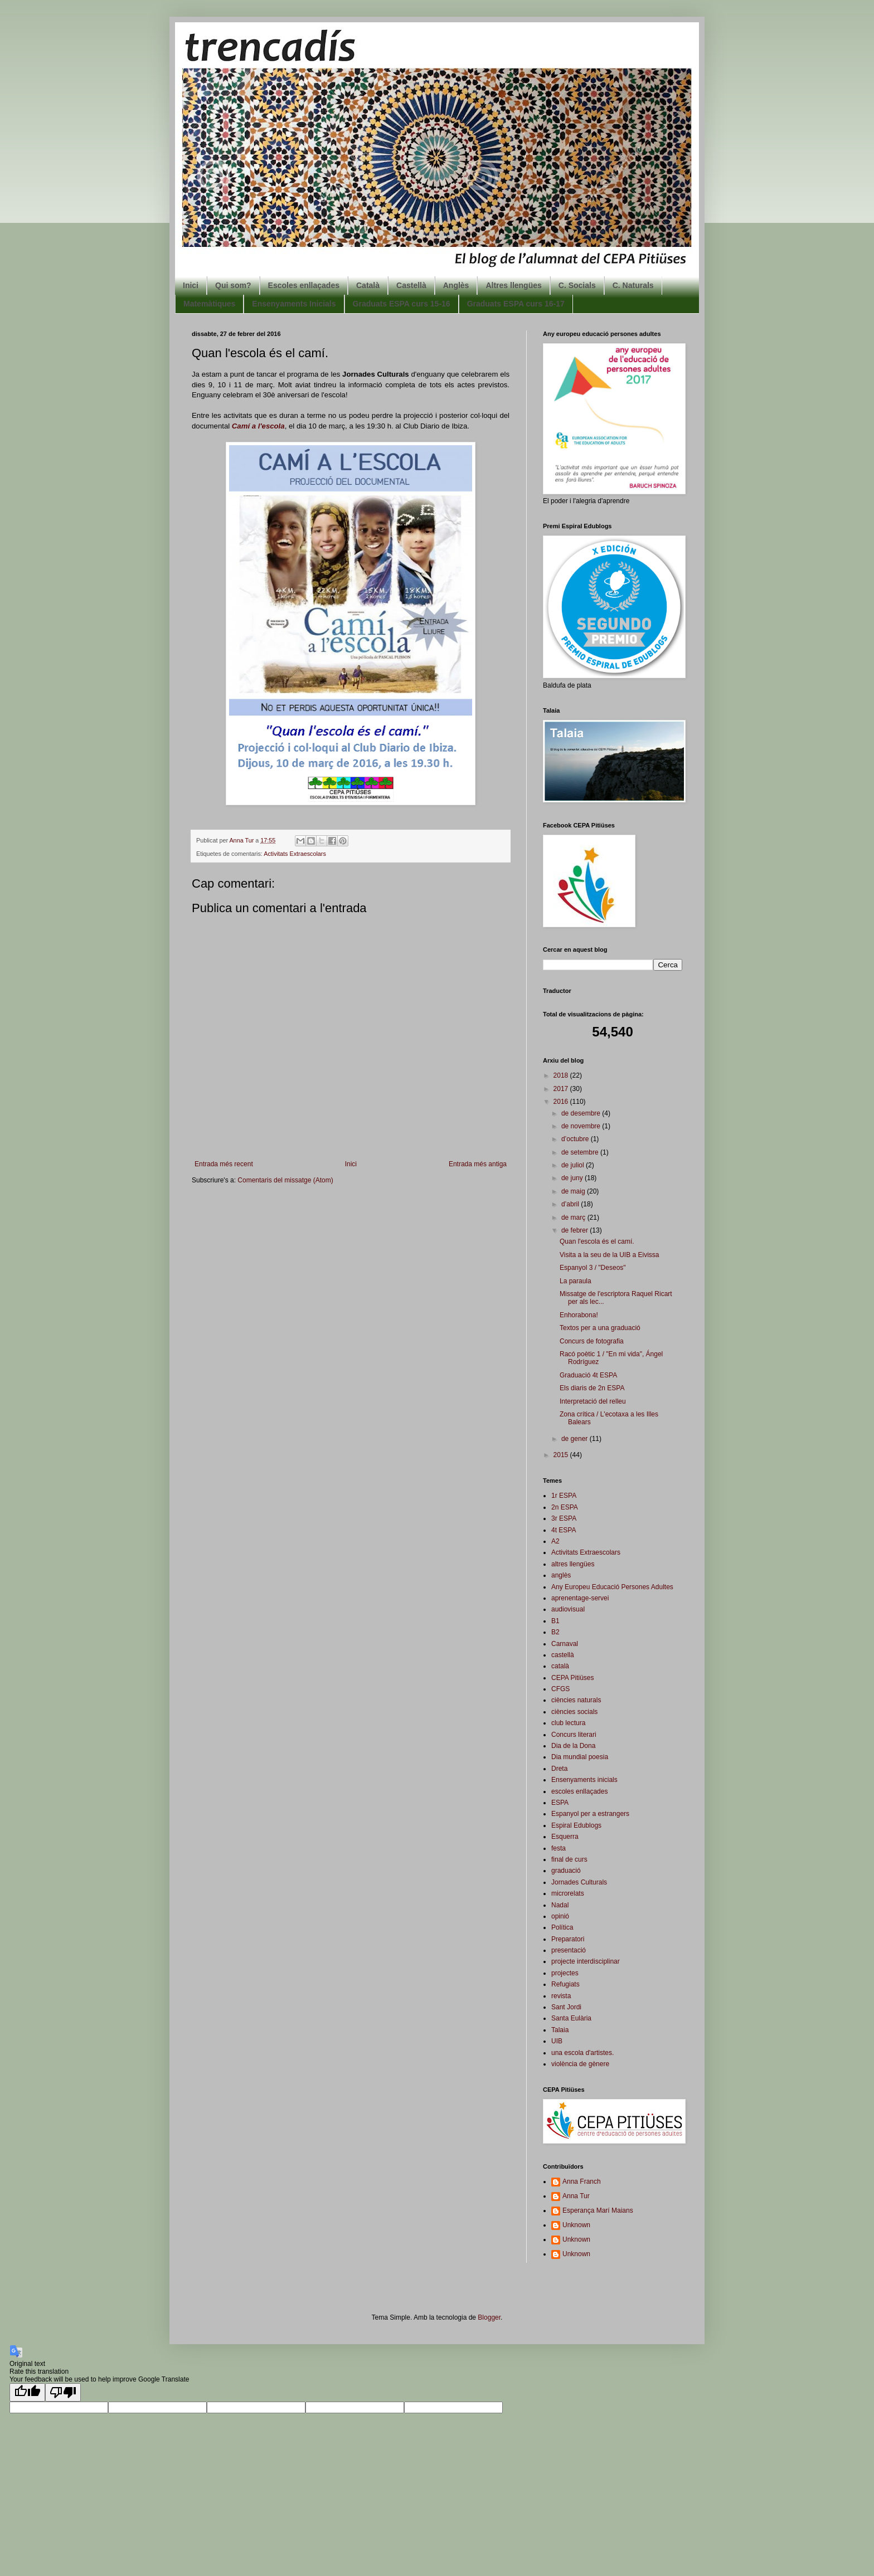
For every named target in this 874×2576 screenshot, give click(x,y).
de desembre (581, 1113)
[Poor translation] (63, 2392)
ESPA (560, 1802)
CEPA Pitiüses (572, 1678)
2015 (561, 1455)
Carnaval (564, 1644)
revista (561, 1996)
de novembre (581, 1126)
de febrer (575, 1230)
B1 (555, 1621)
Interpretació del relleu (593, 1401)
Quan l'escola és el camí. (597, 1241)
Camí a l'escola (258, 426)
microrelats (567, 1893)
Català (368, 285)
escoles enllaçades (579, 1791)
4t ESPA (563, 1530)
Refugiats (565, 1984)
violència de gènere (580, 2064)
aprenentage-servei (580, 1598)
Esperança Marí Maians (597, 2210)
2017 (561, 1089)
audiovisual (568, 1609)
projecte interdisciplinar (585, 1961)
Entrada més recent (224, 1164)
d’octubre (576, 1139)
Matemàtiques (209, 303)
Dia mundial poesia (579, 1757)
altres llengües (572, 1564)
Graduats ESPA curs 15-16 (401, 303)
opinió (560, 1916)
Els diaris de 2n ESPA (592, 1388)
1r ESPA (563, 1495)
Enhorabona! (579, 1315)
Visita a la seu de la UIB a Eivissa (609, 1255)
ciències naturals (576, 1700)
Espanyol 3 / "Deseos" (593, 1268)
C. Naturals (633, 285)
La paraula (575, 1281)
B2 (555, 1632)
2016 (561, 1102)
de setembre (580, 1152)
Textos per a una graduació (600, 1328)
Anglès (456, 285)
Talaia (560, 2030)
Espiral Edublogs (576, 1825)
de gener (575, 1439)
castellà (562, 1655)
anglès (561, 1575)
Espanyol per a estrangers (590, 1814)
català (560, 1666)
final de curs (569, 1859)
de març (574, 1217)
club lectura (568, 1723)
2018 (561, 1075)
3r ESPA (563, 1518)
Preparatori (567, 1939)
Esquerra (565, 1836)
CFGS (560, 1689)
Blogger (489, 2317)
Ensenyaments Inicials (294, 303)
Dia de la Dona (573, 1746)
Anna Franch (581, 2181)
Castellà (411, 285)
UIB (556, 2041)
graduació (566, 1870)
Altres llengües (513, 285)
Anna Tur (576, 2196)
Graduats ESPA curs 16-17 (516, 303)
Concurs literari (573, 1735)
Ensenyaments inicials (584, 1780)
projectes (565, 1973)
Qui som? (233, 285)
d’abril (571, 1204)
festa (558, 1848)
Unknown (576, 2225)
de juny (573, 1178)
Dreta (559, 1768)
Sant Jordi (566, 2007)
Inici (190, 285)
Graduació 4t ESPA (588, 1375)
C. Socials (577, 285)
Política (562, 1927)
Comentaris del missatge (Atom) (285, 1180)
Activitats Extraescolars (295, 853)
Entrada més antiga (478, 1164)
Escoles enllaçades (303, 285)
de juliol (573, 1165)
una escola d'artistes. (582, 2053)
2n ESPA (564, 1507)
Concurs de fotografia (592, 1341)
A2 (555, 1541)
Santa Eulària (571, 2018)
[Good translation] (27, 2392)
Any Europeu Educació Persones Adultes (612, 1587)
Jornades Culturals (579, 1882)
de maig (574, 1191)
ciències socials (574, 1712)
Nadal (560, 1905)
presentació (568, 1950)
